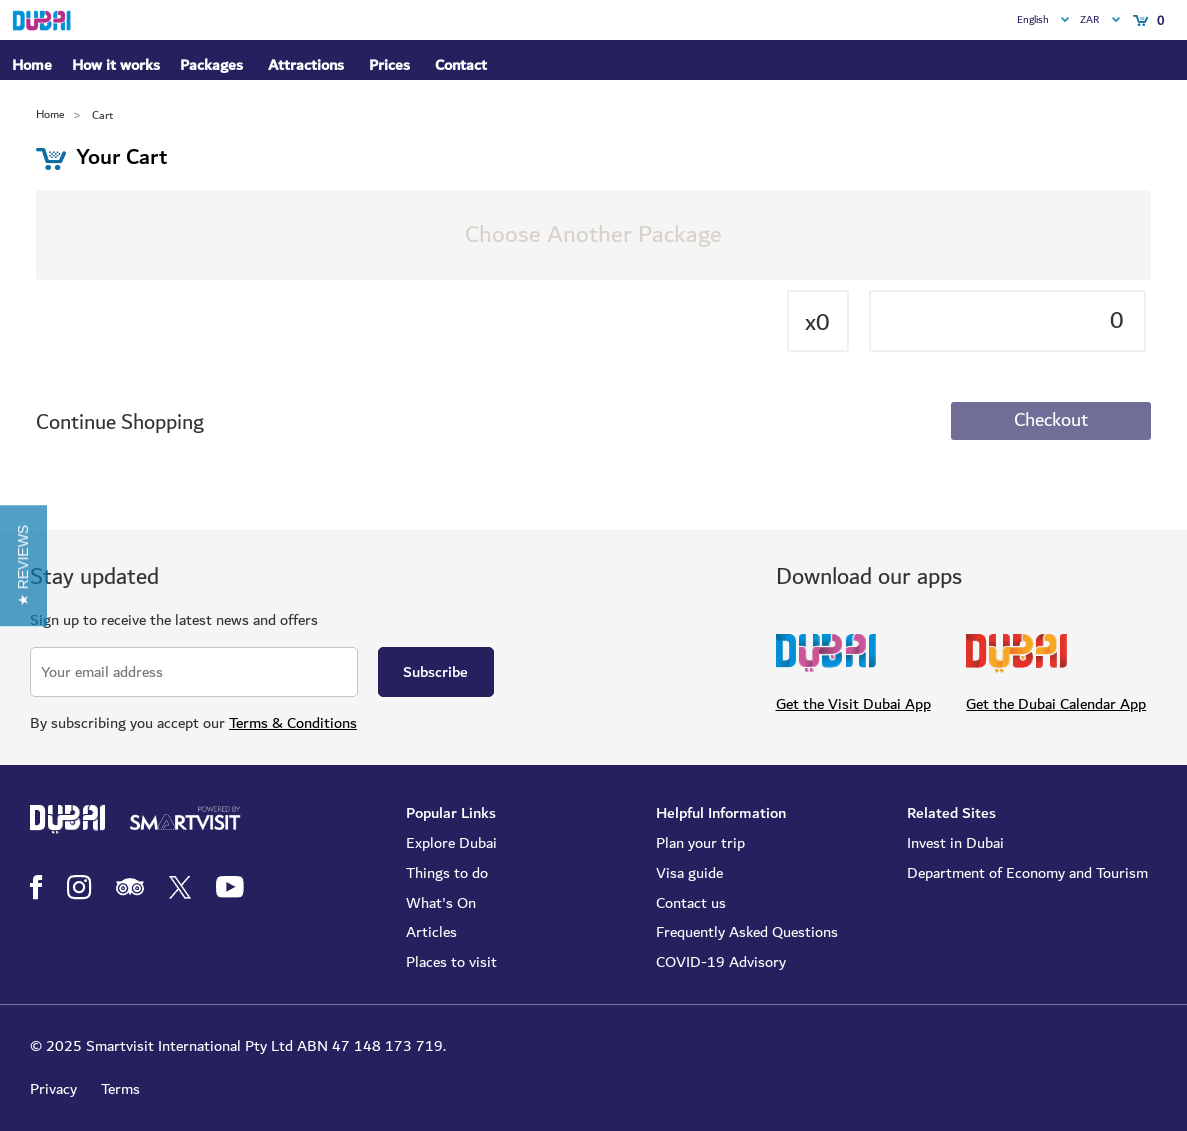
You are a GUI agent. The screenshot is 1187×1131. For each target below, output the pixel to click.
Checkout (1051, 420)
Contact (461, 65)
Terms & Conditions (293, 723)
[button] (23, 565)
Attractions (306, 65)
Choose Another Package (593, 235)
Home (32, 65)
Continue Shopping (120, 422)
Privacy (53, 1089)
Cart (102, 115)
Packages (211, 66)
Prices (389, 65)
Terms (120, 1089)
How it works (116, 66)
